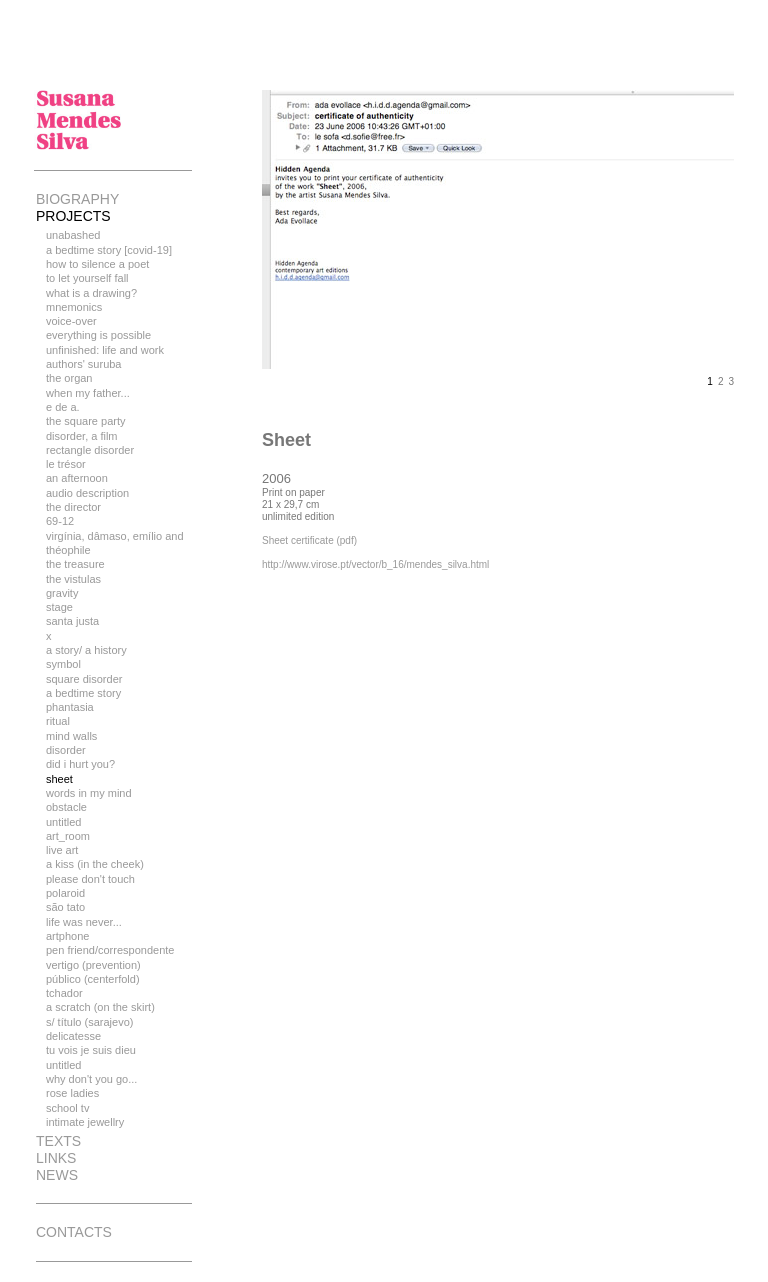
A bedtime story (83, 693)
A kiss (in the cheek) (95, 864)
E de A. (63, 407)
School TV (67, 1108)
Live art (62, 850)
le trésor (66, 464)
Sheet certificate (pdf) (309, 540)
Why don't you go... (91, 1079)
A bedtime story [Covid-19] (109, 250)
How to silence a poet (97, 264)
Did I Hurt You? (80, 764)
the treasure (75, 564)
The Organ (69, 378)
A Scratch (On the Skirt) (100, 1007)
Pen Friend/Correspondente (110, 950)
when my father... (88, 393)
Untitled (63, 822)
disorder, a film (82, 436)
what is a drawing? (91, 293)
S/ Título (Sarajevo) (89, 1022)
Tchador (64, 993)
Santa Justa (72, 621)
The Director (73, 507)
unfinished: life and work (105, 350)
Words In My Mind (89, 793)
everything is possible (98, 335)
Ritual (58, 721)
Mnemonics (74, 307)
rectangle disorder (90, 450)
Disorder (66, 750)
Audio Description (87, 493)
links (56, 1158)
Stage (59, 607)
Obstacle (66, 807)
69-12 (60, 521)
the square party (86, 421)
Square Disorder (84, 679)
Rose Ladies (72, 1093)
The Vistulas (73, 579)
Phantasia (70, 707)
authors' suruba (83, 364)
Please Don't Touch (90, 879)
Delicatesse (73, 1036)
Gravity (62, 593)
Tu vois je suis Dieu (91, 1050)
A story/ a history (86, 650)
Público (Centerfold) (93, 979)
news (57, 1175)
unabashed (73, 235)
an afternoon (77, 478)
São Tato (65, 907)
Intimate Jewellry (85, 1122)
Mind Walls (71, 736)
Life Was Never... (84, 922)
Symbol (63, 664)
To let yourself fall (87, 278)
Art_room (68, 836)
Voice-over (71, 321)
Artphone (67, 936)
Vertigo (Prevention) (93, 965)
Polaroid (65, 893)
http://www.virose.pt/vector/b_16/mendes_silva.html (375, 564)
